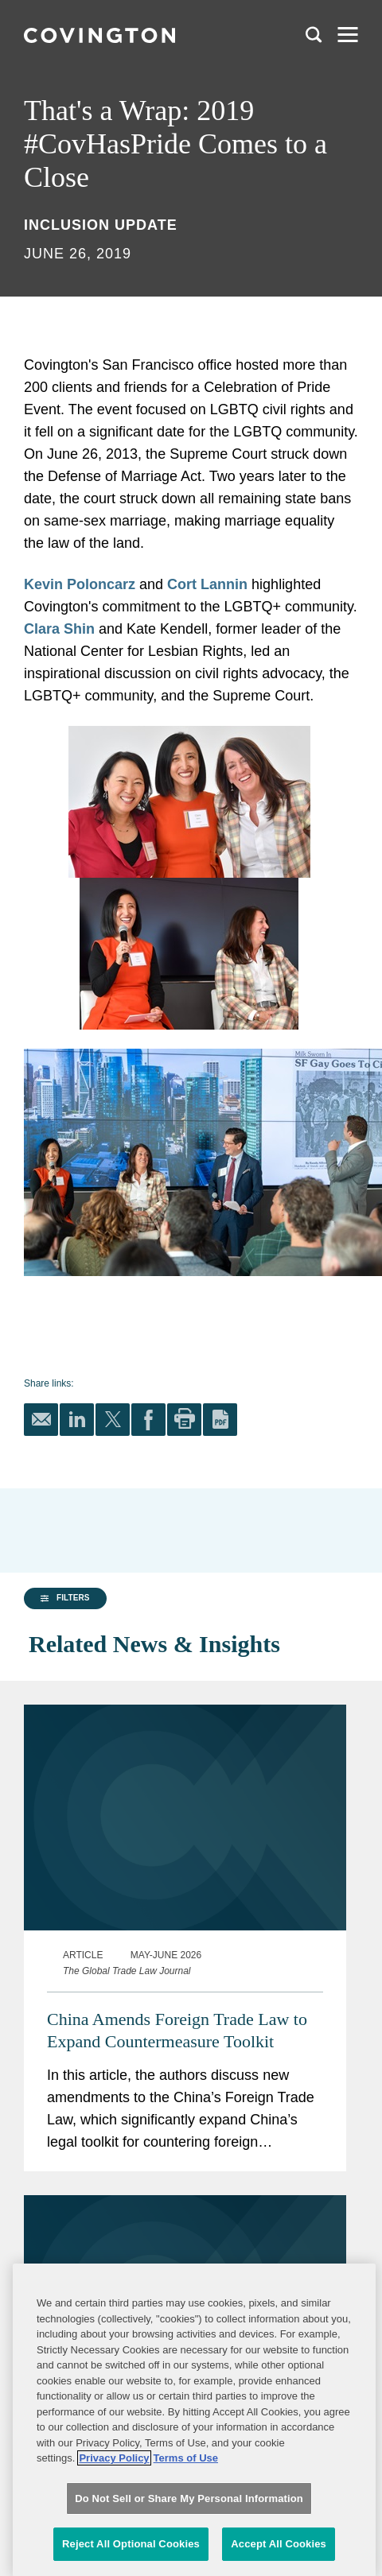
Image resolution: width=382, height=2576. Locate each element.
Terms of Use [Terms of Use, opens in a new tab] (186, 2555)
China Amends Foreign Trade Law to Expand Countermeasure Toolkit (177, 1993)
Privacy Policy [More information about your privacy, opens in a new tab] (114, 2555)
